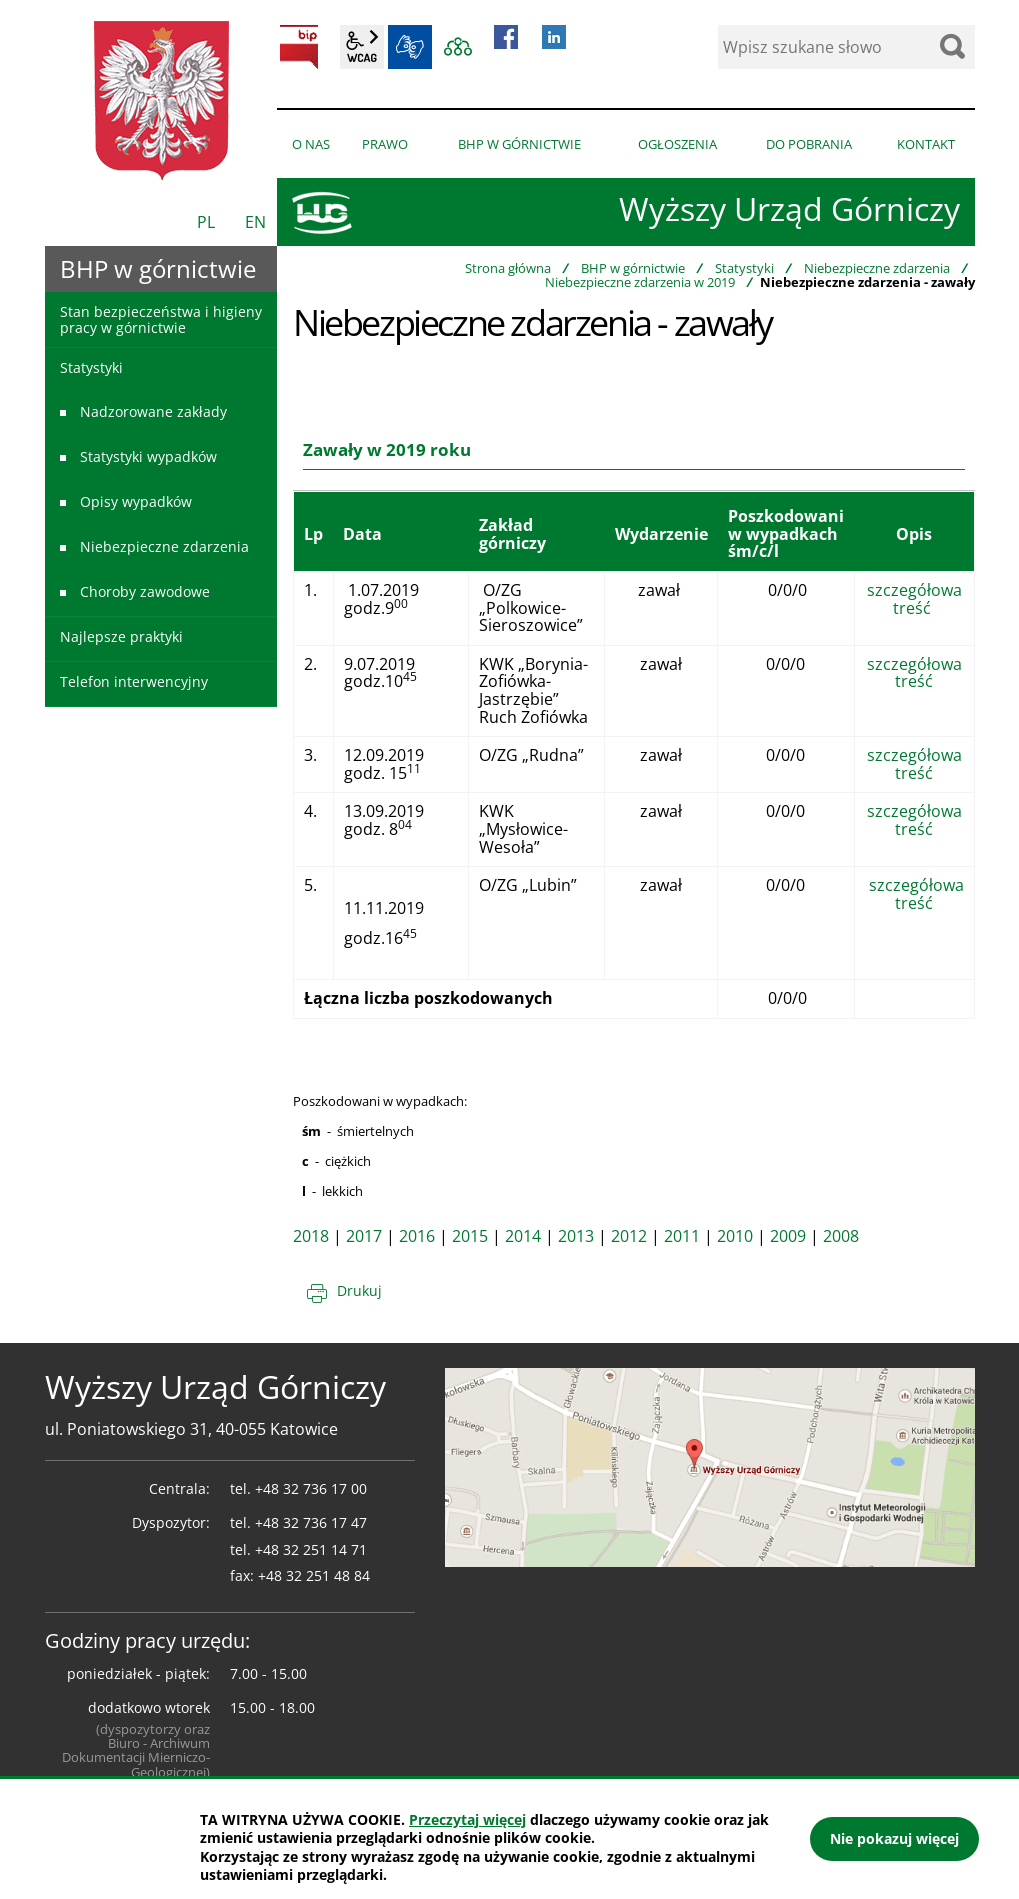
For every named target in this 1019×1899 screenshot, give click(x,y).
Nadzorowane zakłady (153, 411)
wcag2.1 (362, 47)
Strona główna (508, 268)
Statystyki (744, 268)
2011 (682, 1236)
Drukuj (359, 1290)
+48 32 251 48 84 (314, 1575)
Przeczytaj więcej (467, 1819)
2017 (364, 1236)
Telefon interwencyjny (134, 681)
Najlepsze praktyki (121, 636)
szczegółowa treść (914, 599)
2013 (576, 1236)
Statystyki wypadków (148, 456)
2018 (311, 1236)
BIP (299, 47)
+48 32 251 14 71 (311, 1549)
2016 (417, 1236)
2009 (788, 1236)
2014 (523, 1236)
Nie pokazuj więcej (894, 1838)
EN (255, 222)
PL (206, 222)
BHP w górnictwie (633, 268)
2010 (735, 1236)
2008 (841, 1236)
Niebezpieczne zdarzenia (877, 268)
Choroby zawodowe (145, 591)
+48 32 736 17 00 (311, 1488)
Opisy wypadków (136, 501)
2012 (629, 1236)
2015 (470, 1236)
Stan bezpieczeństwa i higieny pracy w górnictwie (161, 319)
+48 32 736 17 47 (311, 1522)
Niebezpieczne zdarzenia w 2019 (640, 282)
